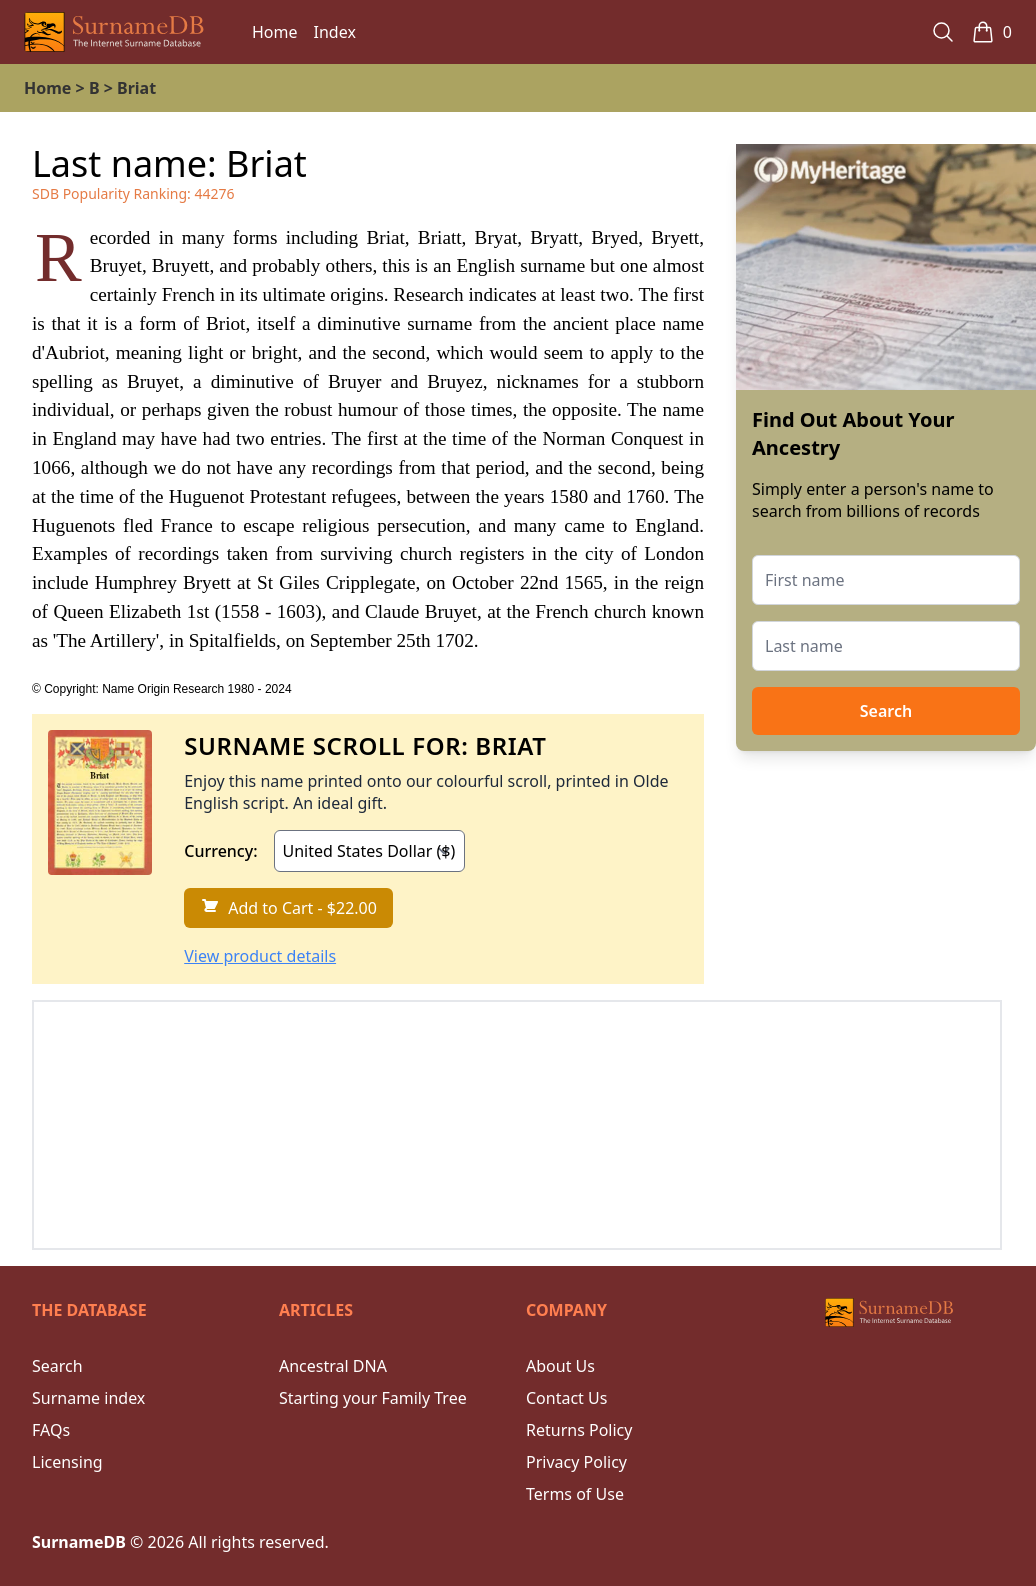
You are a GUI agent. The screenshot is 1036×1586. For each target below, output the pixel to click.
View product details (260, 956)
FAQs (51, 1430)
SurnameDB (79, 1542)
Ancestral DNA (333, 1366)
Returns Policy (579, 1430)
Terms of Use (575, 1494)
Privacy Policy (576, 1462)
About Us (560, 1366)
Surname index (88, 1398)
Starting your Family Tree (373, 1398)
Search (886, 711)
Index (335, 32)
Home (275, 32)
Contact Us (566, 1398)
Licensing (67, 1462)
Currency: (220, 851)
